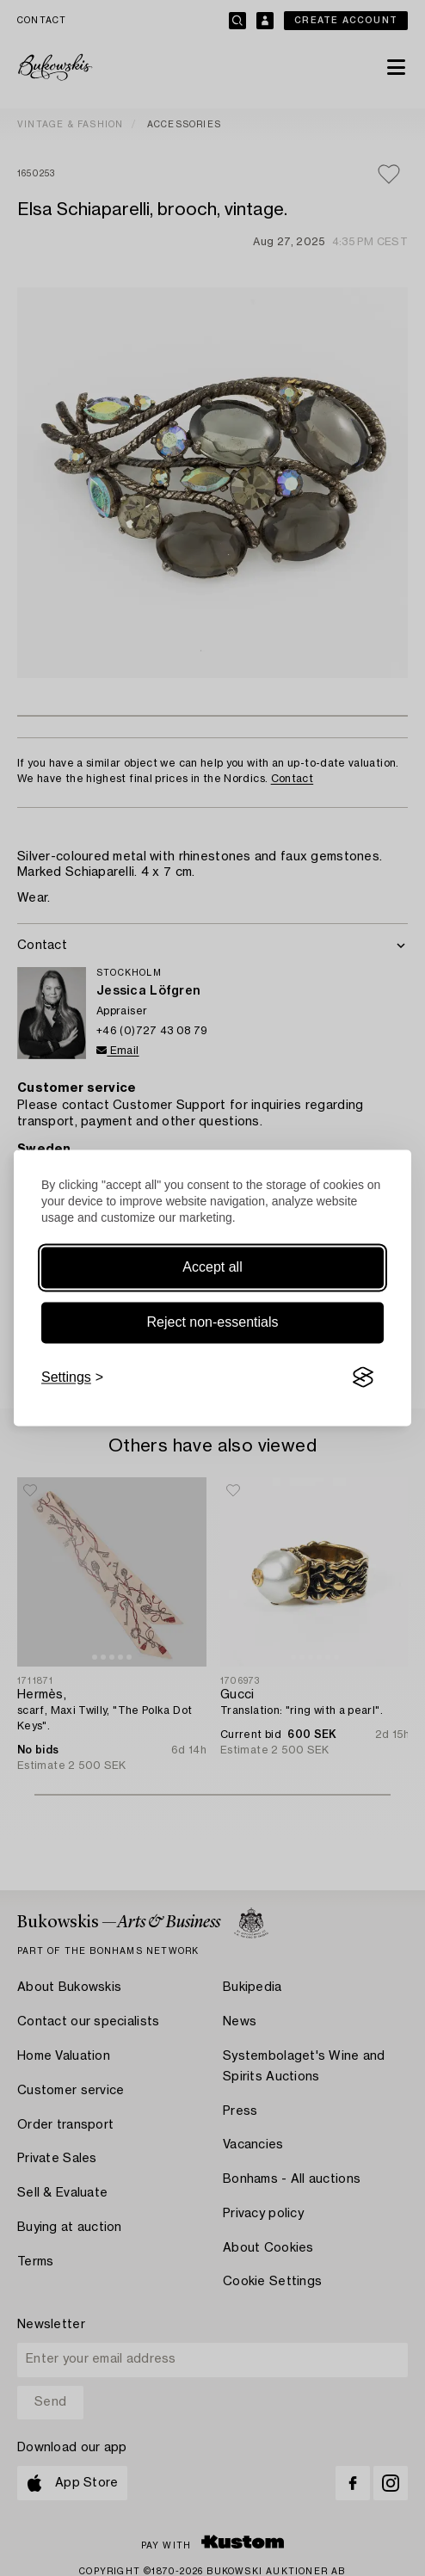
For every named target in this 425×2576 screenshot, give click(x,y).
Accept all (212, 1267)
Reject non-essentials (213, 1322)
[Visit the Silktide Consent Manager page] (363, 1377)
